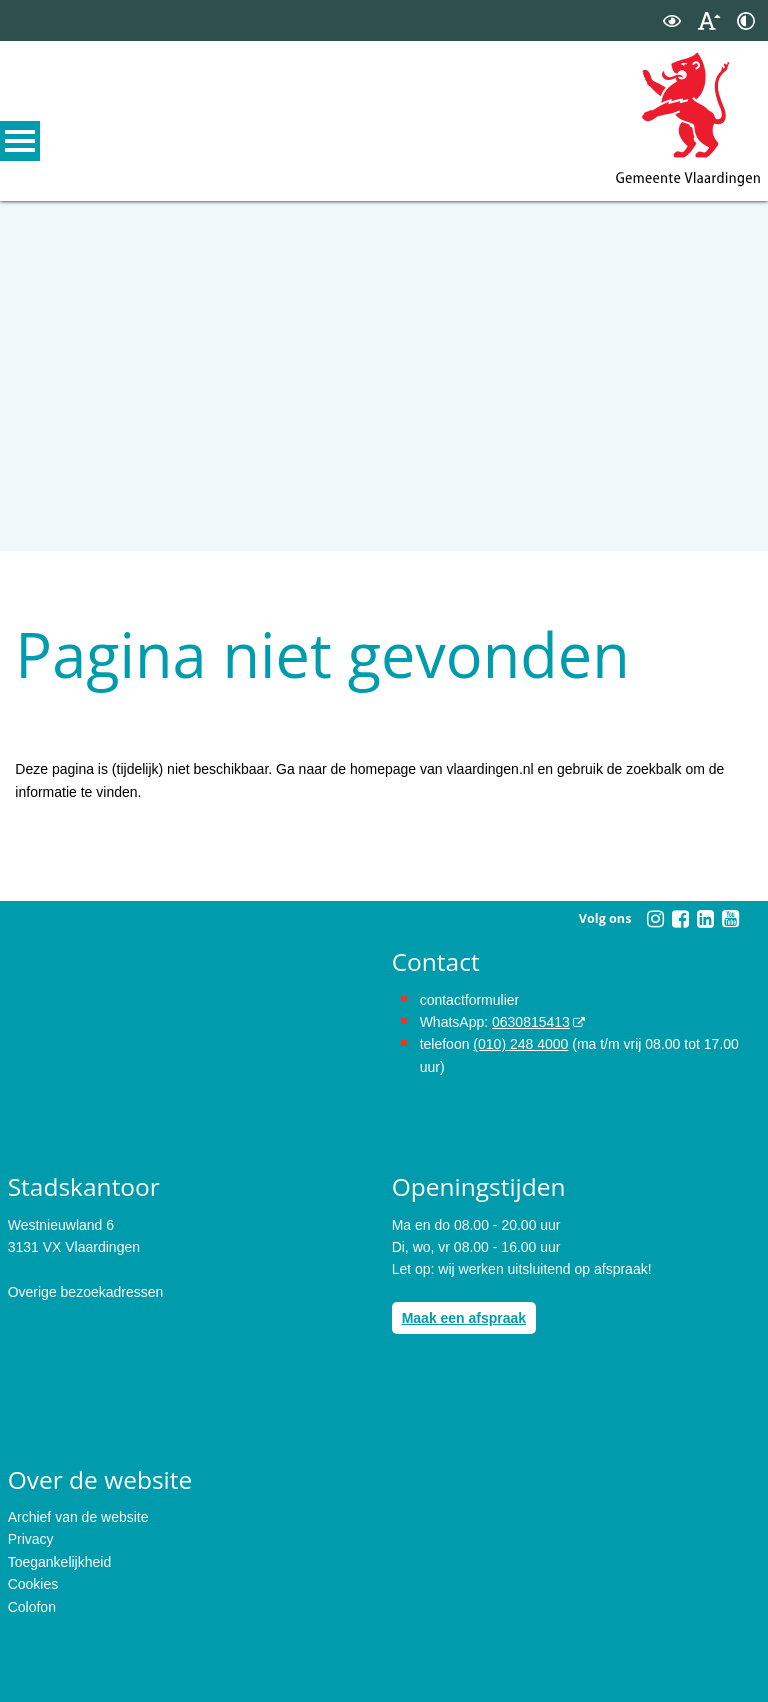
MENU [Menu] (20, 141)
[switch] (672, 20)
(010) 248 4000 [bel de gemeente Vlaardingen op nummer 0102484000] (520, 1044)
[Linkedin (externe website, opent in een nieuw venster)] (705, 919)
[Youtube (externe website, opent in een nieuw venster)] (730, 919)
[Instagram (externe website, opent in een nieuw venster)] (655, 919)
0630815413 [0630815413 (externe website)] (531, 1022)
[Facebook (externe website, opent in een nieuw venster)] (680, 919)
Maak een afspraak (464, 1318)
